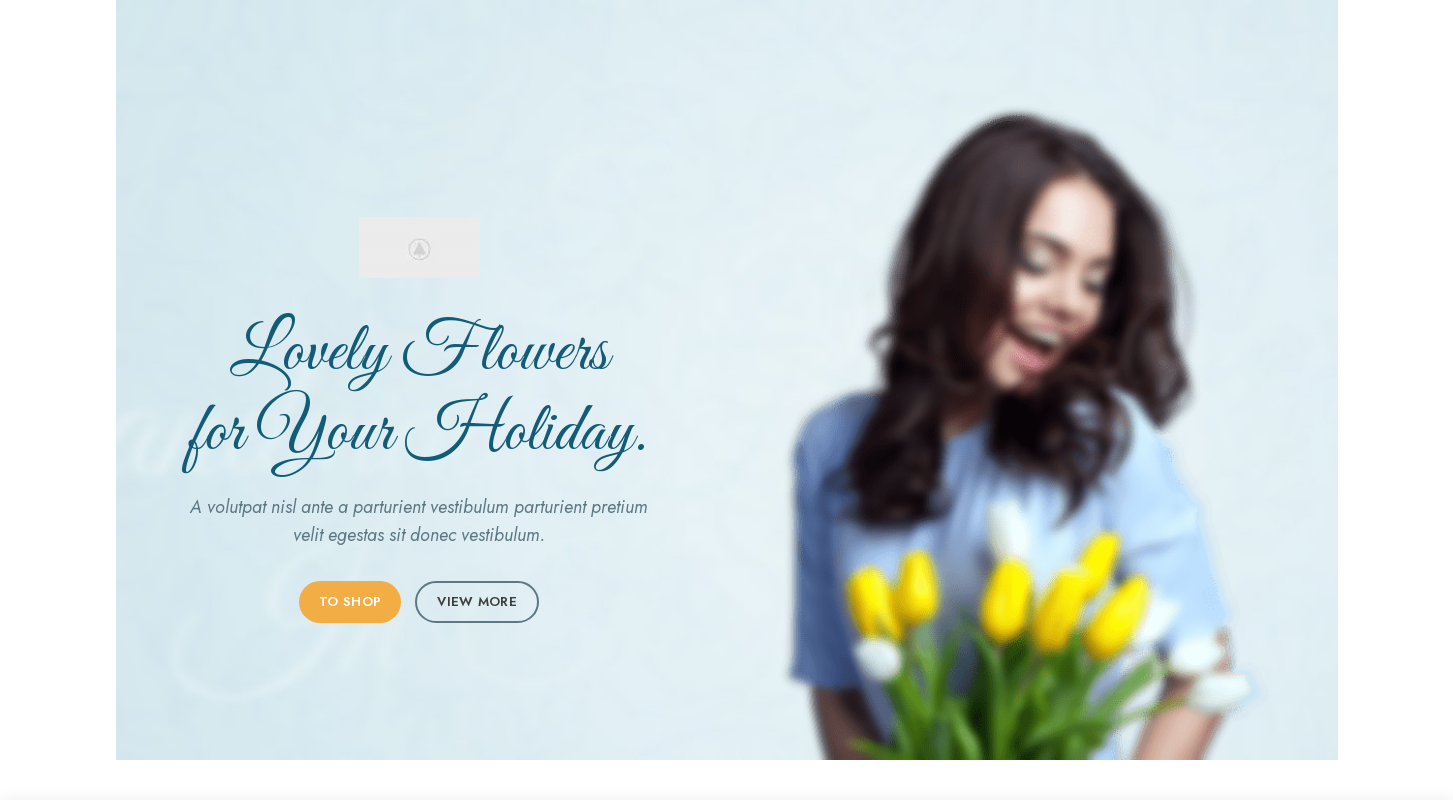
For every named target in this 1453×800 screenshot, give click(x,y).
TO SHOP (350, 601)
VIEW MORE (477, 601)
